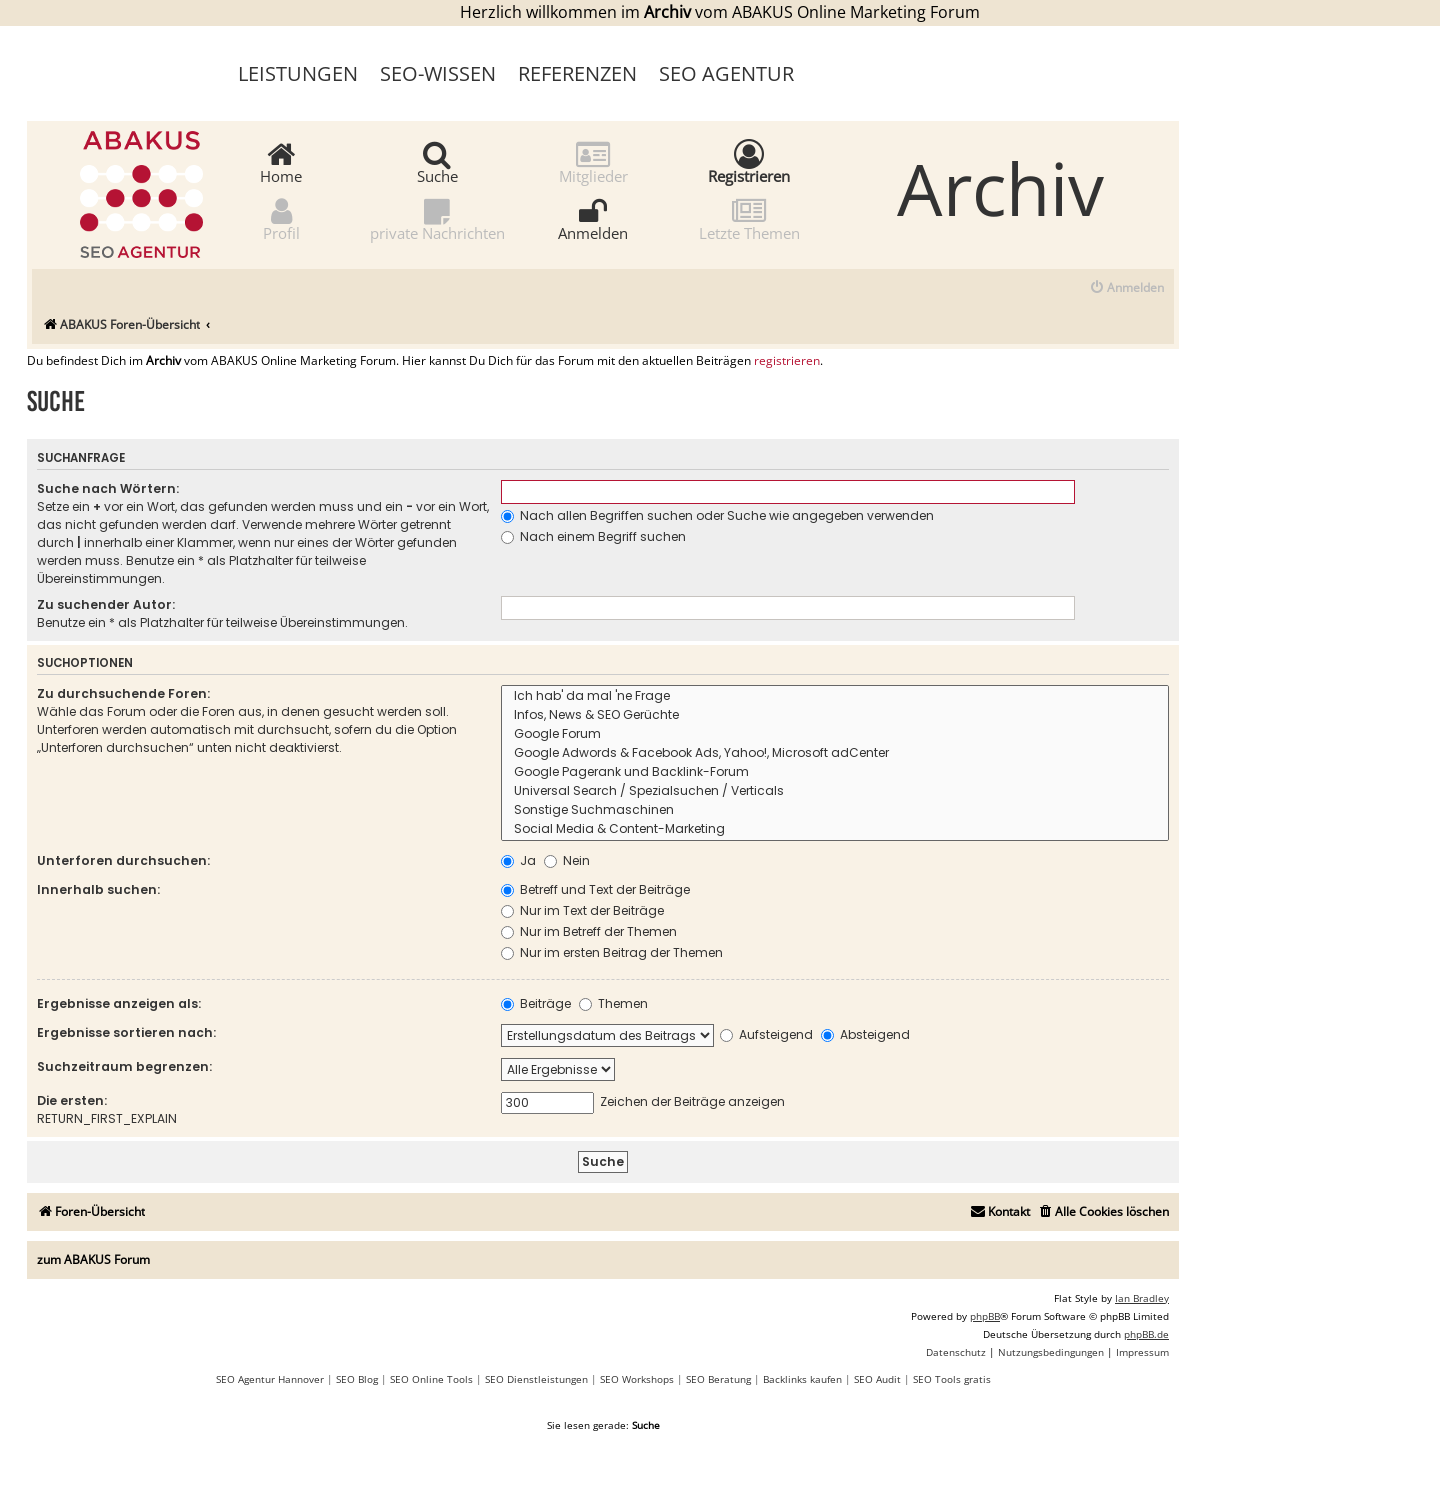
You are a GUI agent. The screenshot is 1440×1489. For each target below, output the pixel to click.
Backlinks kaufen (802, 1379)
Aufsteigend (766, 1034)
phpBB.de (1146, 1334)
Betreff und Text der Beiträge (595, 889)
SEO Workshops (637, 1379)
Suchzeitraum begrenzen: (124, 1066)
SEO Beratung (718, 1379)
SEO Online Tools (431, 1379)
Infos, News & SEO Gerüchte (835, 715)
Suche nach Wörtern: (108, 488)
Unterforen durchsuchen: (123, 860)
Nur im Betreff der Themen (589, 931)
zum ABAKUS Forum (93, 1259)
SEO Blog (357, 1379)
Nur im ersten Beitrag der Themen (612, 952)
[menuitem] (1126, 288)
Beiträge (536, 1003)
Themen (613, 1003)
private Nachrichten (437, 218)
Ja (518, 860)
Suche (437, 161)
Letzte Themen (749, 218)
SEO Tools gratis (952, 1379)
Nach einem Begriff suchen (593, 536)
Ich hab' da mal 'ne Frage (835, 696)
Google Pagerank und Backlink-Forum (835, 772)
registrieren (787, 361)
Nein (567, 860)
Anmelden (593, 218)
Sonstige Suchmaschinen (835, 810)
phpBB (985, 1316)
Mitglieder (593, 161)
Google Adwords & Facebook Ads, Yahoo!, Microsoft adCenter (835, 753)
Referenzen (577, 73)
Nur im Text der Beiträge (582, 910)
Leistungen (298, 73)
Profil (281, 218)
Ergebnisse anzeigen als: (119, 1003)
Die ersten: (72, 1100)
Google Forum (835, 734)
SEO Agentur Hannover (270, 1379)
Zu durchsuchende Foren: (123, 693)
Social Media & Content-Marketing (835, 829)
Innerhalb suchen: (98, 889)
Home (281, 161)
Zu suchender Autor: (106, 604)
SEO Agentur (726, 73)
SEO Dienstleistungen (536, 1379)
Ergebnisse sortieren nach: (126, 1032)
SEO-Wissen (438, 73)
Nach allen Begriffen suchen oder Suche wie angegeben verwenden (717, 515)
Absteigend (865, 1034)
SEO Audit (877, 1379)
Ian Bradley (1142, 1298)
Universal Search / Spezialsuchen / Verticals (835, 791)
